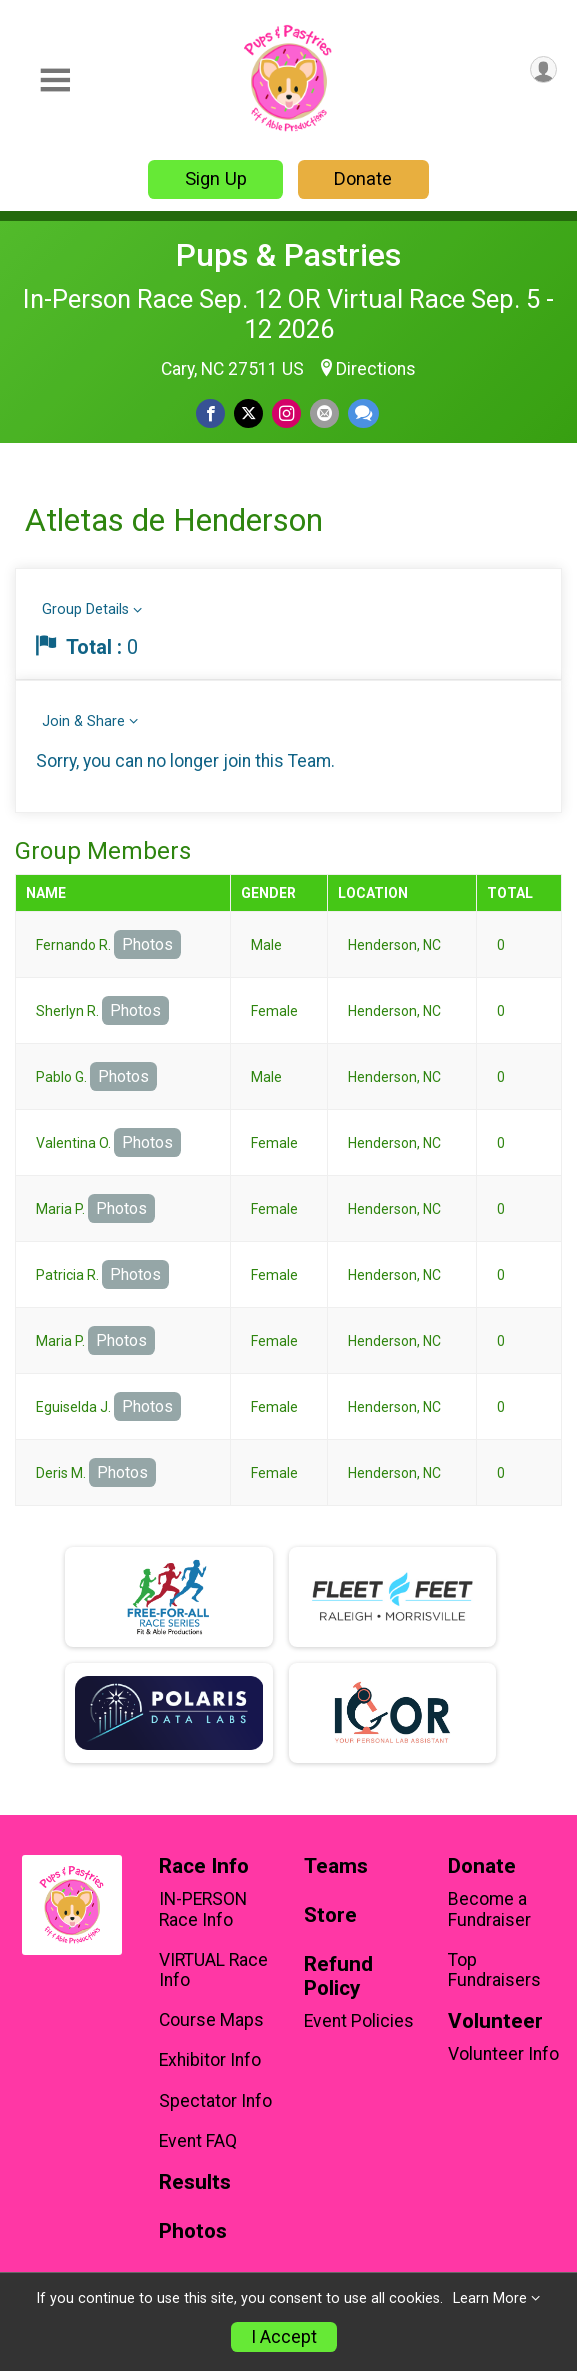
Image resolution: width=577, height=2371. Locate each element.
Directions (376, 369)
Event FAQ (198, 2141)
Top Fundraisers (494, 1970)
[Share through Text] (363, 413)
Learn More (490, 2298)
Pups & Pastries (288, 255)
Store (330, 1915)
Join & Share (83, 721)
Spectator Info (215, 2101)
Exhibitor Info (210, 2060)
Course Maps (211, 2020)
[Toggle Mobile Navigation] (55, 80)
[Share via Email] (324, 413)
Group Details (85, 609)
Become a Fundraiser (489, 1909)
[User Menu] (543, 69)
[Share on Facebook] (210, 413)
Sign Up (216, 178)
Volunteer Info (503, 2054)
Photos (147, 944)
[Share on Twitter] (248, 413)
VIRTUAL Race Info (213, 1970)
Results (195, 2182)
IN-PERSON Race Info (203, 1909)
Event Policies (359, 2021)
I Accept (284, 2337)
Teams (336, 1866)
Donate (363, 178)
